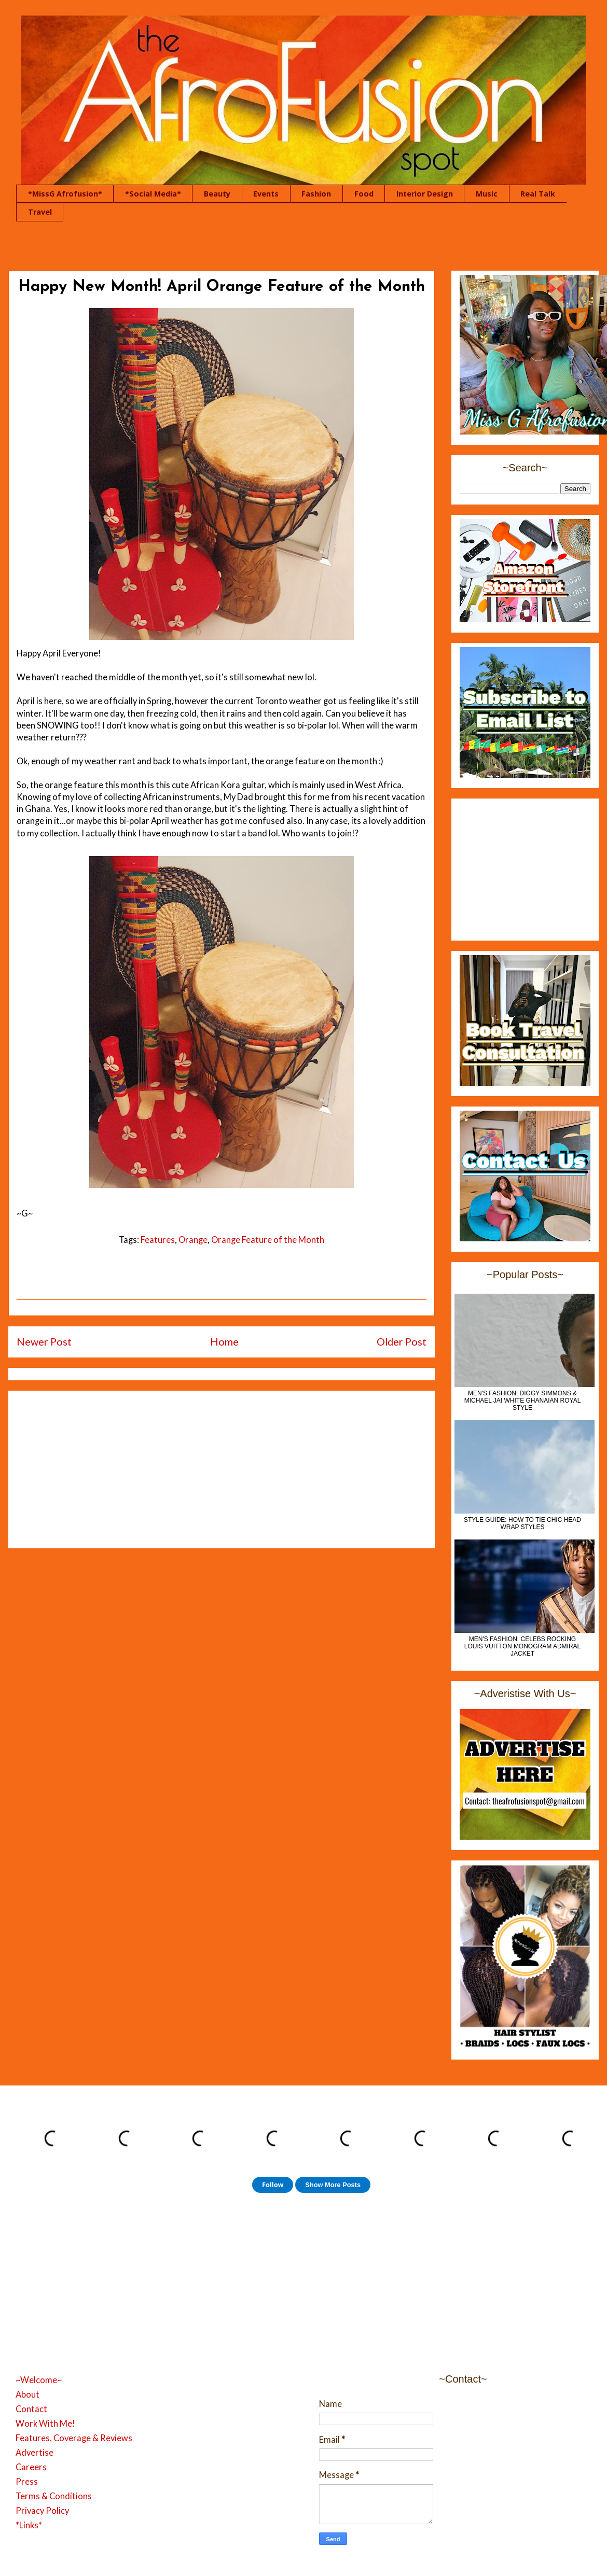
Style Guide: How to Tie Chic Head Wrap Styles (522, 1523)
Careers (31, 2467)
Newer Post (44, 1341)
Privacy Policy (42, 2510)
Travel (40, 212)
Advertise (34, 2452)
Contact (31, 2409)
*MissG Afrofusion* (65, 194)
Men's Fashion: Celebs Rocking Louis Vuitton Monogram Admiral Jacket (522, 1646)
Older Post (401, 1341)
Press (27, 2481)
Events (266, 194)
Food (364, 194)
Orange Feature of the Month (267, 1240)
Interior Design (424, 194)
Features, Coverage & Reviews (74, 2438)
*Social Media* (153, 194)
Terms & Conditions (54, 2496)
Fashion (316, 194)
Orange (193, 1240)
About (27, 2394)
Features (158, 1240)
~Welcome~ (39, 2380)
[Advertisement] (221, 1467)
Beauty (217, 194)
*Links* (29, 2525)
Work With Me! (45, 2423)
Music (487, 194)
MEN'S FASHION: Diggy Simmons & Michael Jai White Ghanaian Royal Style (522, 1400)
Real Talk (537, 194)
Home (224, 1341)
